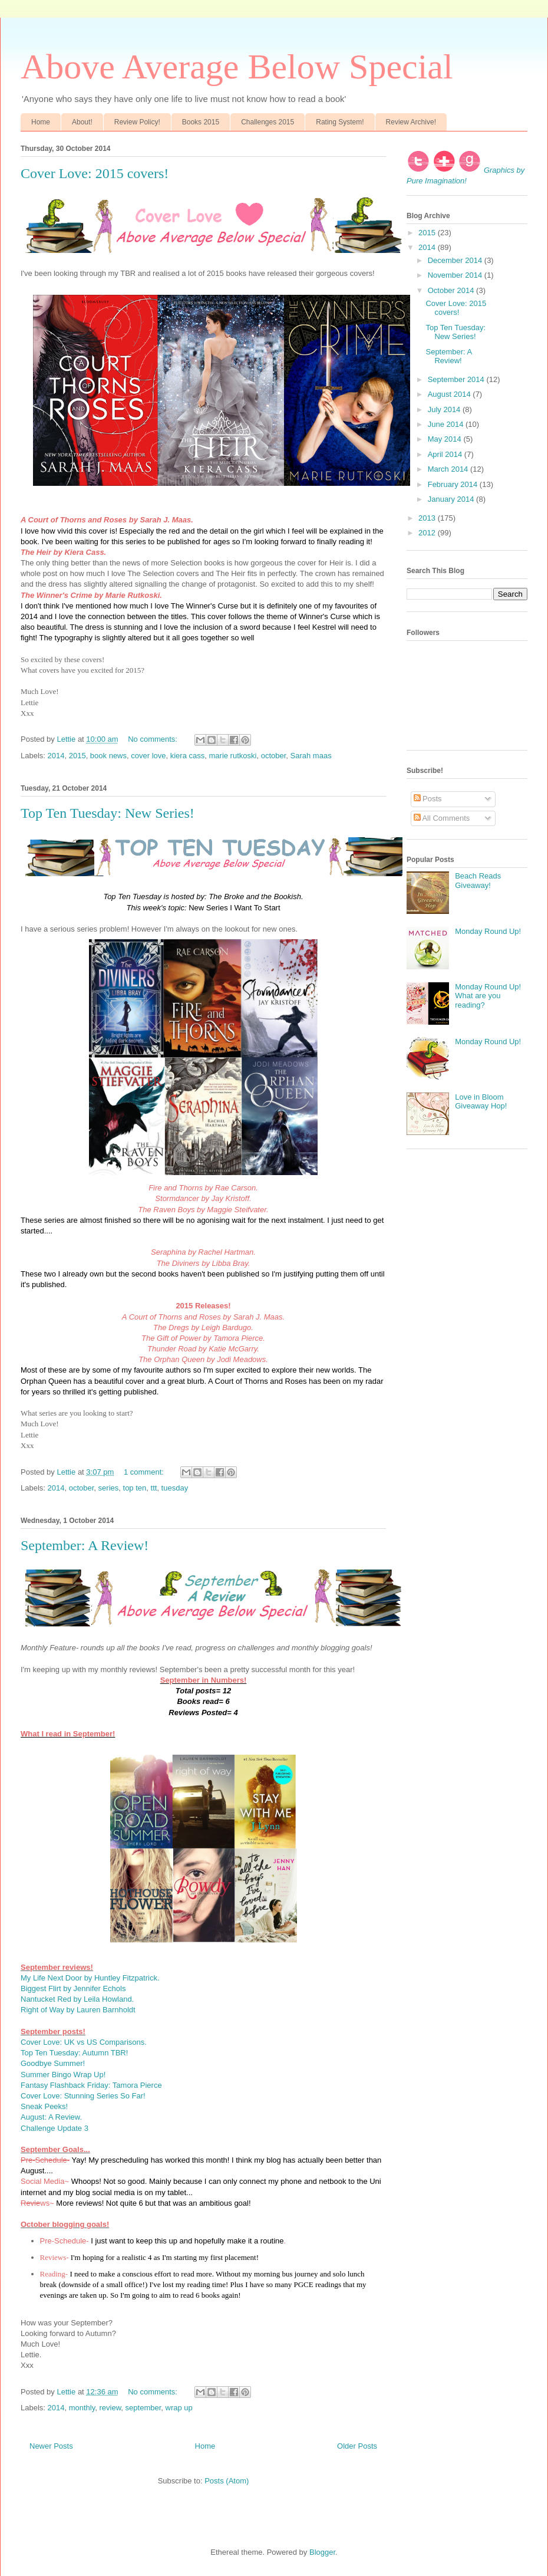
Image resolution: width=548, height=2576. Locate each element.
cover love (148, 755)
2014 (56, 755)
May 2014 (446, 439)
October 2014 (452, 290)
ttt (154, 1487)
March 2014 (449, 469)
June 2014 (447, 424)
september (143, 2407)
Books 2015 (200, 122)
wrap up (179, 2407)
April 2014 (446, 454)
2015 (77, 755)
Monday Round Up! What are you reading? (488, 995)
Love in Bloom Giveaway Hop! (481, 1102)
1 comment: (145, 1472)
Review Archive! (411, 122)
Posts (428, 798)
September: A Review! (84, 1545)
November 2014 (456, 275)
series (108, 1487)
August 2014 (450, 394)
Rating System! (340, 122)
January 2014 (452, 499)
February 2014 (454, 484)
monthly (82, 2407)
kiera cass (187, 755)
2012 (428, 532)
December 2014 (456, 260)
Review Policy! (137, 122)
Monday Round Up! (488, 931)
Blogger (322, 2552)
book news (108, 755)
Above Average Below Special (237, 66)
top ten (135, 1487)
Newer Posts (51, 2446)
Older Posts (357, 2446)
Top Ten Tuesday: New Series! (107, 813)
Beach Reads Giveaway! (478, 880)
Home (40, 122)
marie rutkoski (233, 755)
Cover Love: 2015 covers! (95, 173)
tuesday (175, 1487)
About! (82, 122)
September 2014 (457, 379)
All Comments (442, 818)
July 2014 (445, 409)
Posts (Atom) (226, 2480)
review (110, 2407)
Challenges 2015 (267, 122)
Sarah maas (311, 755)
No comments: (153, 739)
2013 (428, 518)
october (273, 755)
